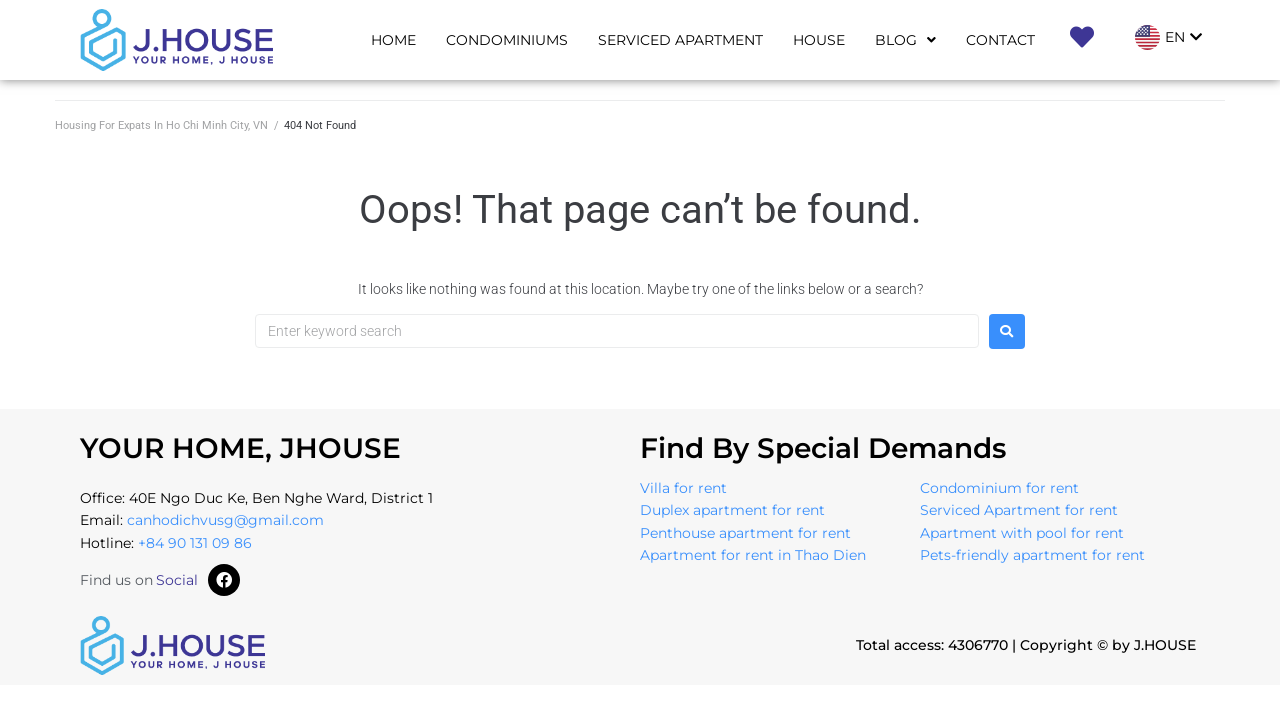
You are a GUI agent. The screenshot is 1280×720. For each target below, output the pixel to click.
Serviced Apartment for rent (1019, 510)
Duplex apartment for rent (732, 510)
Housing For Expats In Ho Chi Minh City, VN (161, 125)
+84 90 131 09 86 (195, 543)
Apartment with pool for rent (1022, 533)
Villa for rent (683, 488)
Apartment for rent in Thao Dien (753, 555)
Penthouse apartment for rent (745, 533)
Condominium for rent (999, 488)
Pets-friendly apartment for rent (1032, 555)
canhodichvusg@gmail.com (225, 520)
